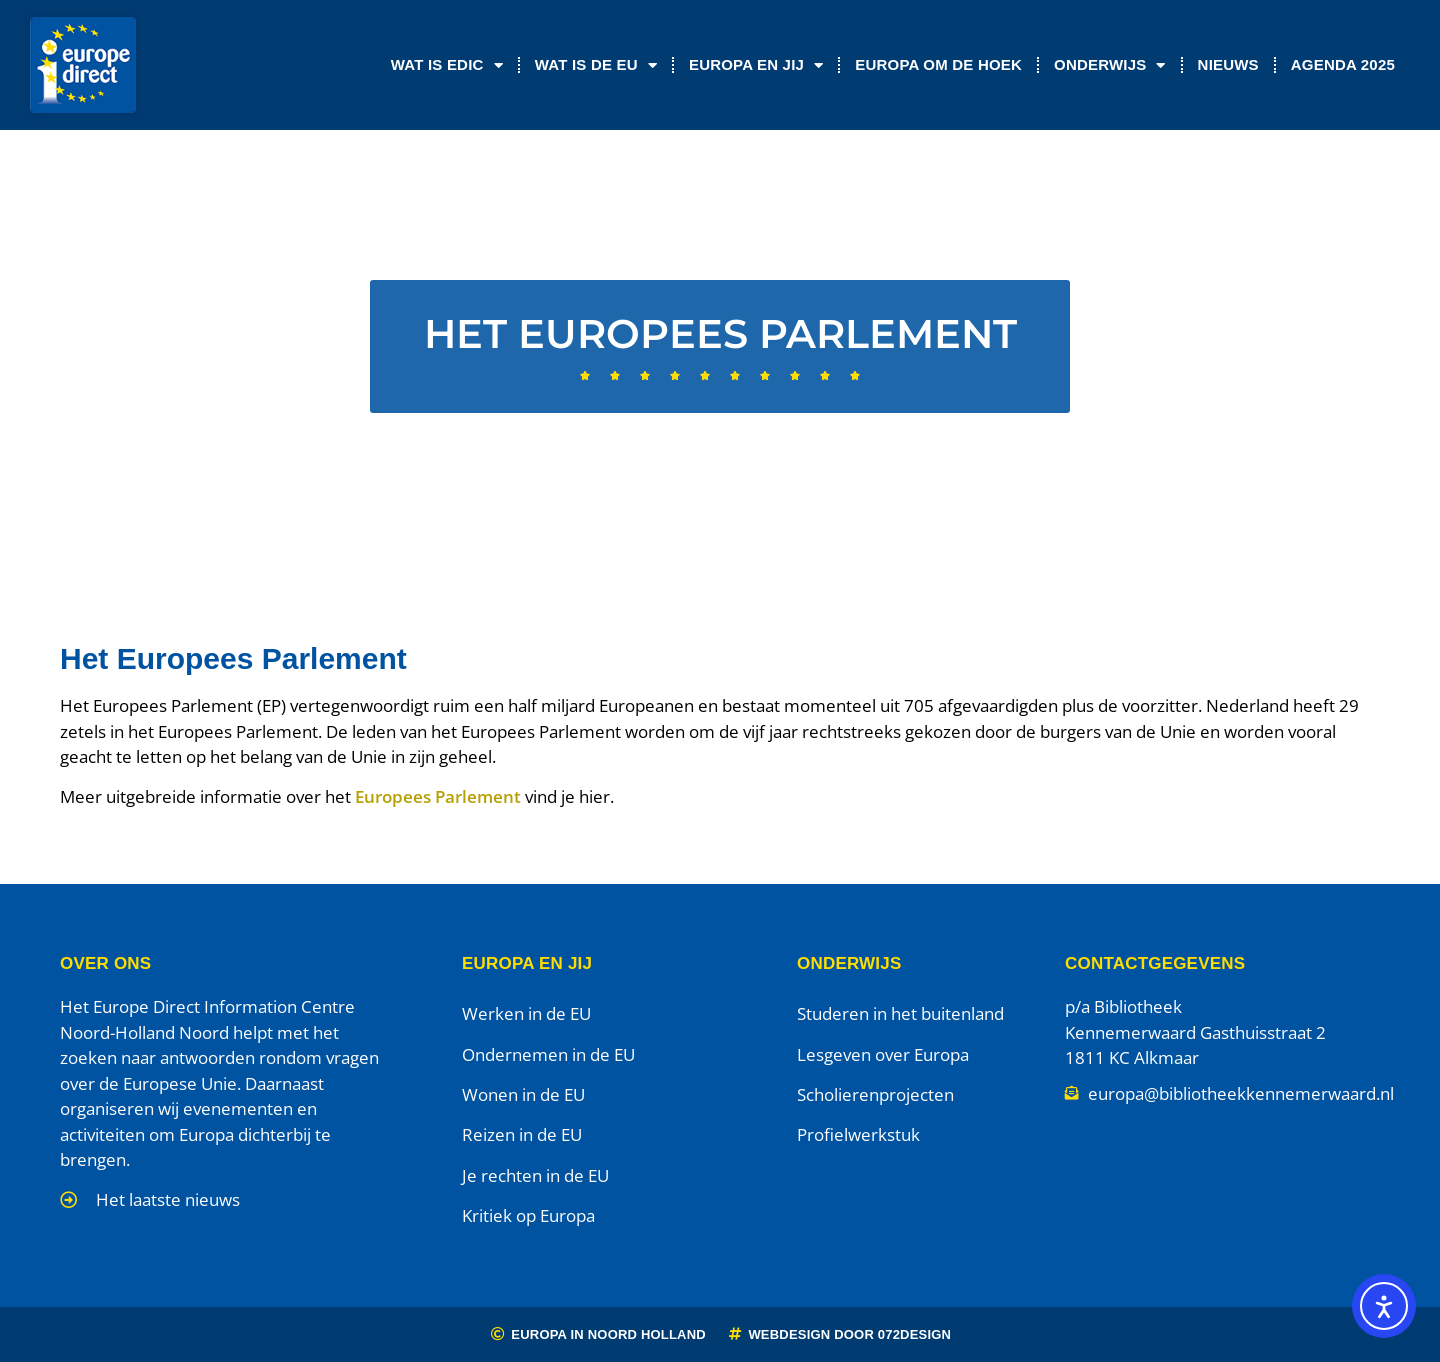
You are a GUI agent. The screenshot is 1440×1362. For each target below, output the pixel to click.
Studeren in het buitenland (900, 1013)
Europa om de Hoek (938, 64)
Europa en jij (756, 65)
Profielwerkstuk (858, 1134)
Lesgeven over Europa (883, 1054)
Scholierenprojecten (875, 1094)
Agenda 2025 (1343, 64)
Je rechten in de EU (535, 1175)
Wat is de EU (596, 65)
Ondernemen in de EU (548, 1054)
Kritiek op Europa (528, 1215)
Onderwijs (1110, 65)
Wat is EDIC (447, 65)
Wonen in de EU (523, 1094)
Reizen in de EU (522, 1134)
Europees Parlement (438, 796)
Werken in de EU (526, 1013)
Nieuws (1228, 64)
